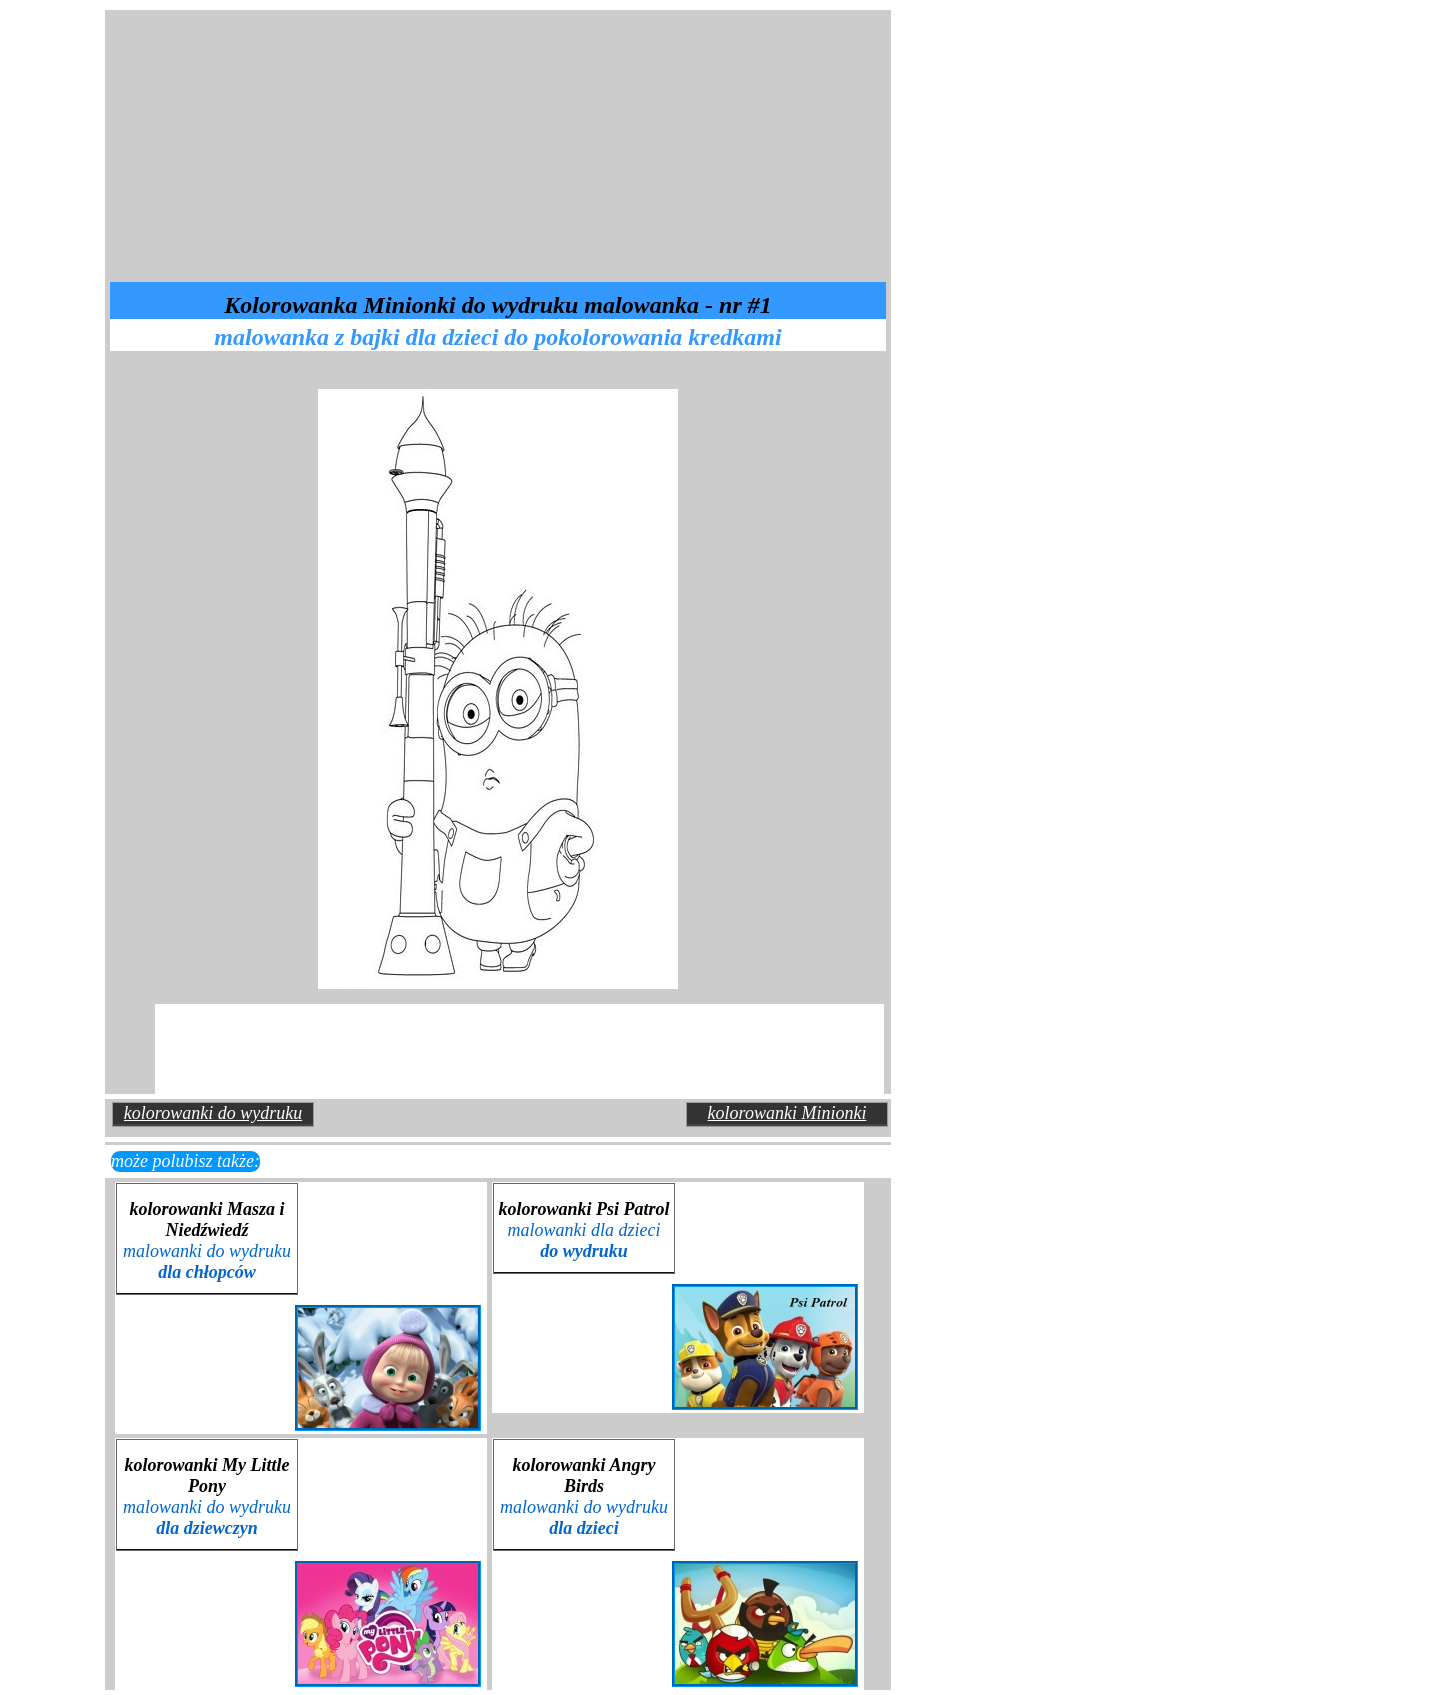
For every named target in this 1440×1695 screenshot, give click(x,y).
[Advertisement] (340, 144)
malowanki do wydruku (207, 1261)
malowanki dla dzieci (584, 1240)
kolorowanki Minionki (787, 1113)
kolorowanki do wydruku (213, 1113)
